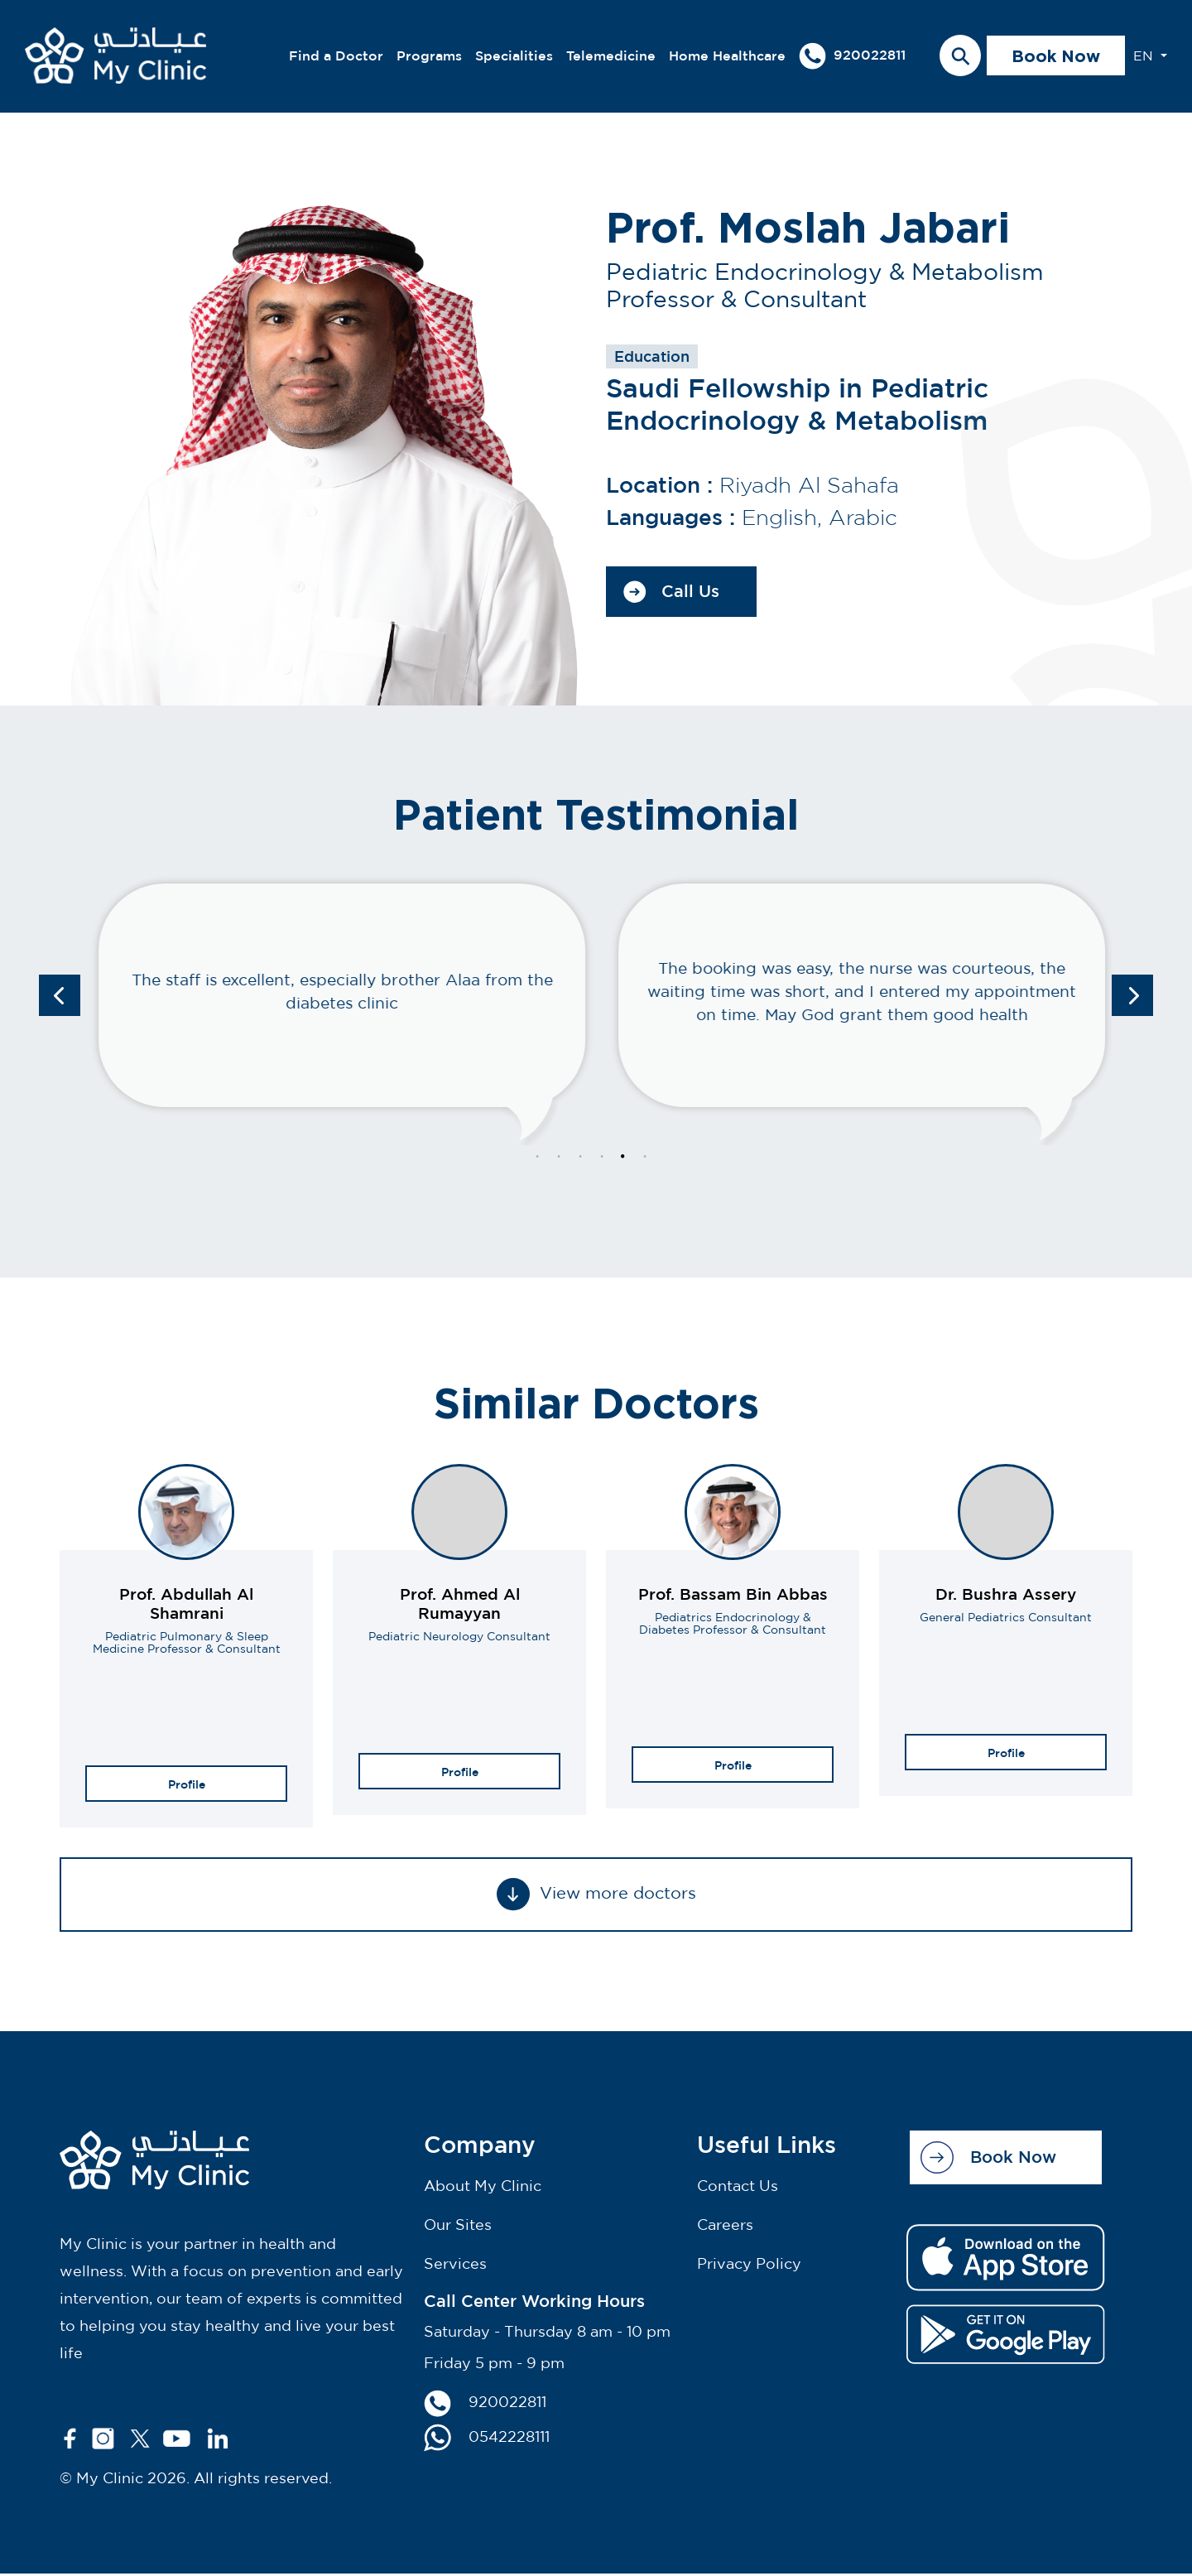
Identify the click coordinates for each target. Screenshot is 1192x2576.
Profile (186, 1786)
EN (1145, 57)
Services (455, 2266)
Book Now (1056, 57)
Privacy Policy (749, 2266)
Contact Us (737, 2188)
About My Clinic (482, 2188)
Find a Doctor (336, 57)
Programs (429, 57)
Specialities (514, 57)
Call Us (671, 594)
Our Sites (458, 2227)
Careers (725, 2227)
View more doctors (596, 1897)
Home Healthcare (727, 57)
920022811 (852, 57)
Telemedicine (611, 57)
